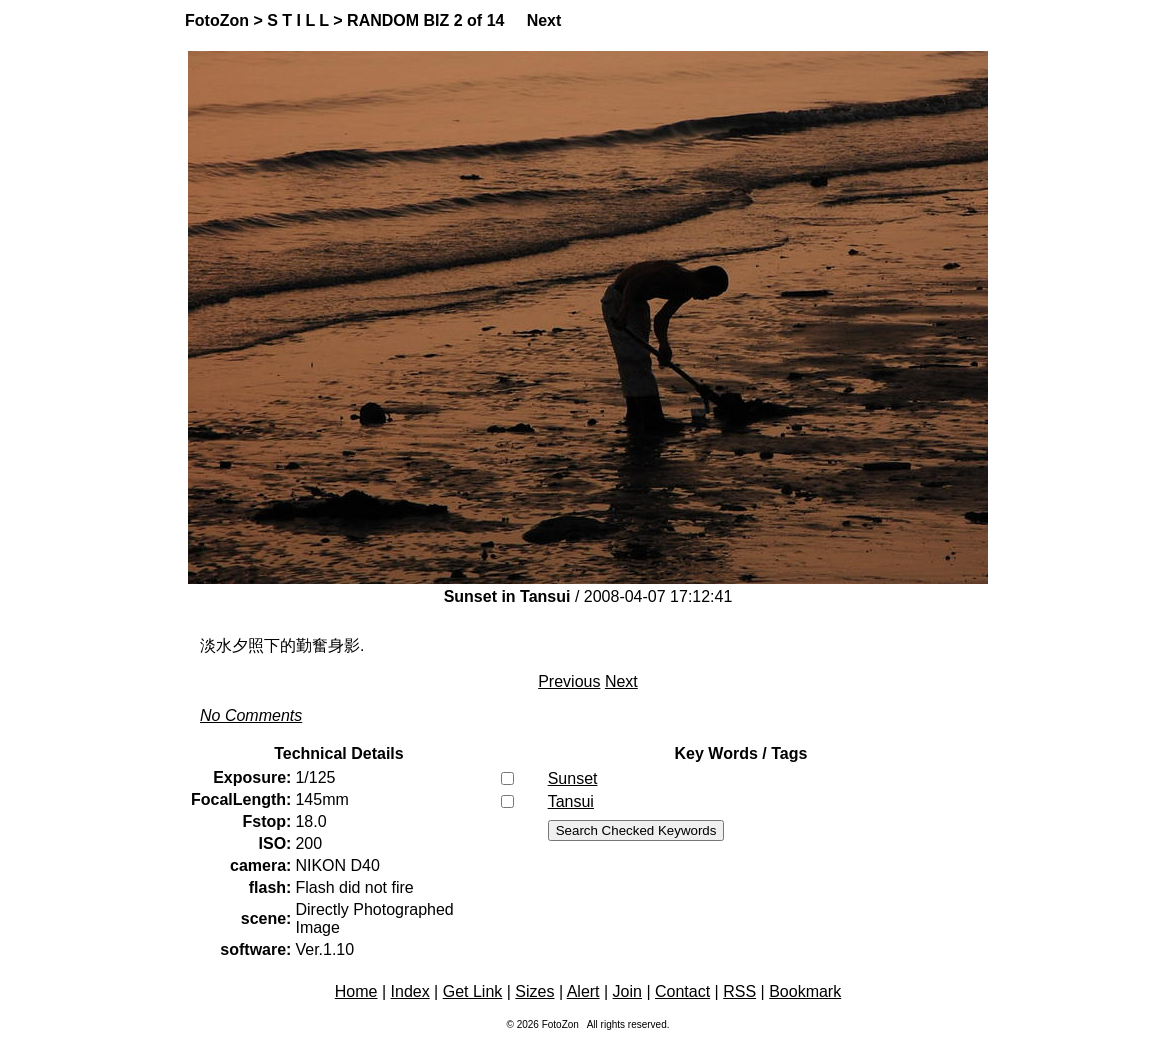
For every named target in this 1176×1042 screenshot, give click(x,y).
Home (356, 991)
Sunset (573, 778)
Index (410, 991)
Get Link (473, 991)
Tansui (571, 801)
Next (544, 20)
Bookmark (805, 991)
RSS (739, 991)
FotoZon (217, 20)
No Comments (251, 715)
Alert (583, 991)
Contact (682, 991)
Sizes (534, 991)
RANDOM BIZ (398, 20)
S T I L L (298, 20)
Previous (569, 681)
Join (627, 991)
